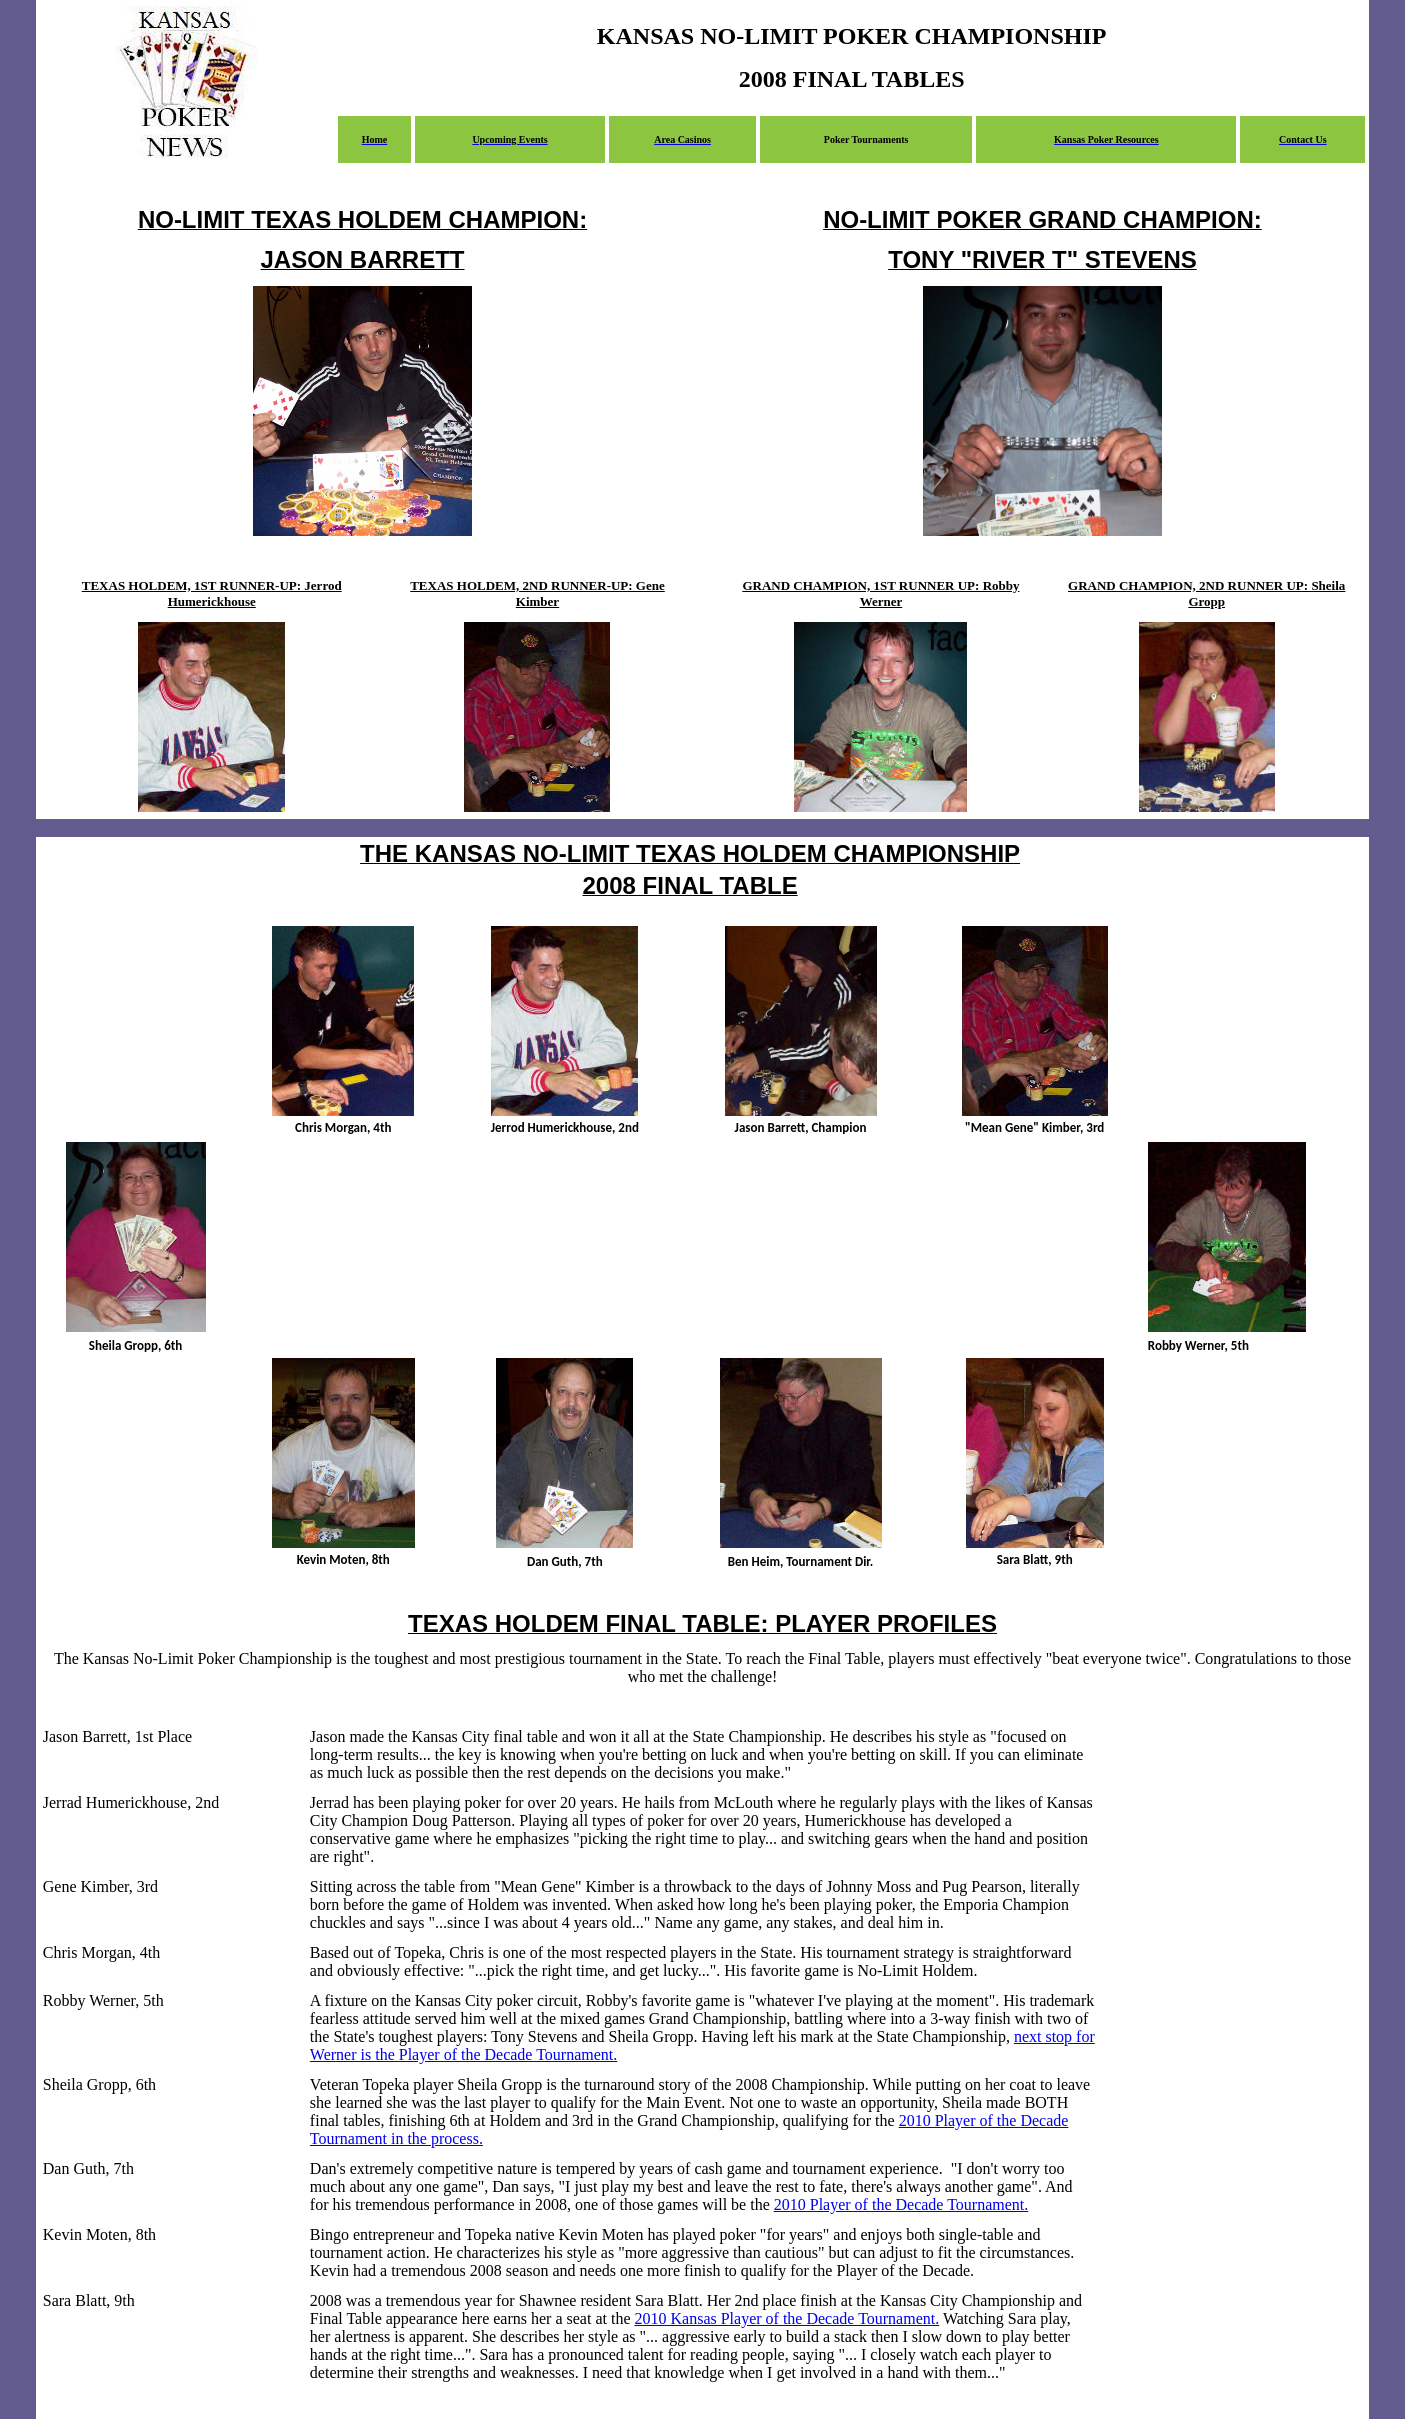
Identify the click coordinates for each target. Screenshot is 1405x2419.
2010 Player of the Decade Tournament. (901, 2204)
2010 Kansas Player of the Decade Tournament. (787, 2318)
